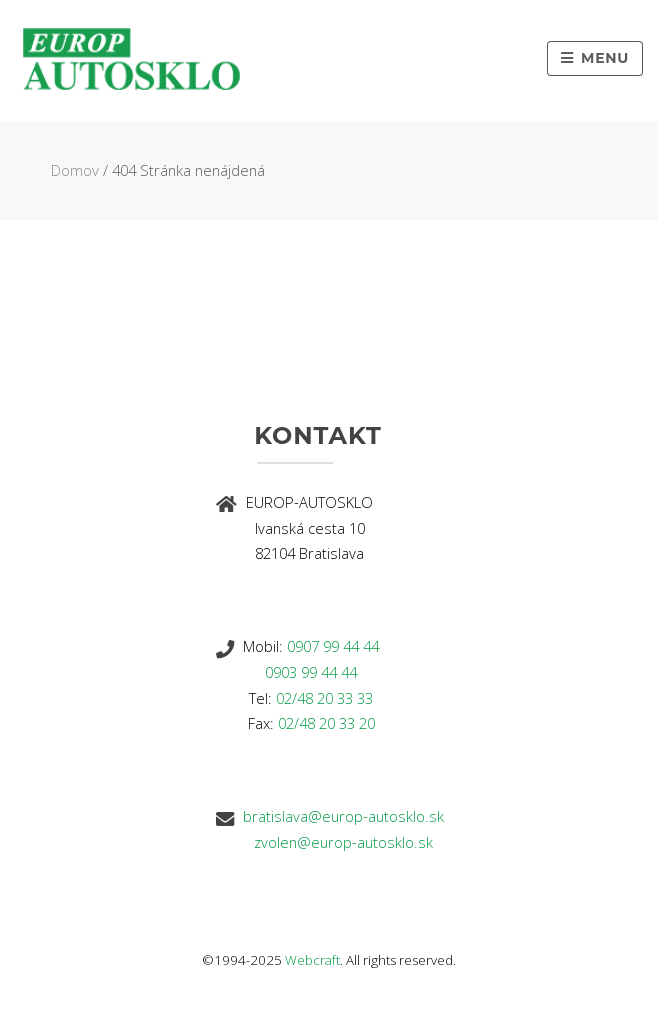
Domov (75, 170)
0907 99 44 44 (333, 646)
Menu (605, 58)
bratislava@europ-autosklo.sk (343, 816)
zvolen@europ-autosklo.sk (343, 842)
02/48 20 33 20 (326, 723)
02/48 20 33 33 (324, 698)
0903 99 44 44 (311, 672)
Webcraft (312, 959)
